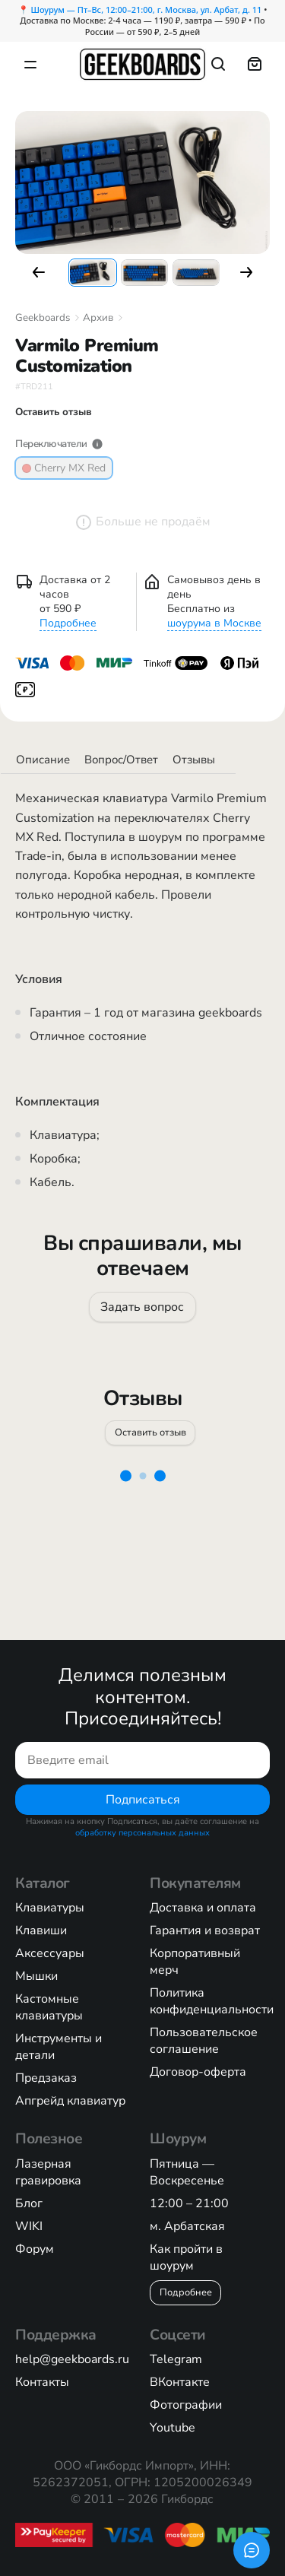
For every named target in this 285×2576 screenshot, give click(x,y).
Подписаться (143, 1799)
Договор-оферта (198, 2072)
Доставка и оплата (203, 1907)
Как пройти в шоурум (186, 2257)
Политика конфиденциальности (212, 2001)
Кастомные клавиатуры (49, 2007)
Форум (34, 2249)
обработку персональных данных (142, 1832)
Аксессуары (49, 1953)
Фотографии (186, 2405)
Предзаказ (46, 2078)
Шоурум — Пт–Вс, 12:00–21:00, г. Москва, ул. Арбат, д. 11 (146, 9)
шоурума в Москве (214, 623)
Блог (29, 2203)
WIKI (29, 2226)
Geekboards (42, 318)
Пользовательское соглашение (204, 2040)
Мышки (36, 1976)
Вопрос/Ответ (121, 759)
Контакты (42, 2382)
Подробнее (68, 623)
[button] (38, 272)
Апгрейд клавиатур (70, 2100)
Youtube (172, 2427)
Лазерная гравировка (48, 2172)
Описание (43, 759)
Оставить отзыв (149, 1432)
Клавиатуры (49, 1907)
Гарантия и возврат (205, 1930)
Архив (98, 318)
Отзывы (194, 759)
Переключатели (59, 444)
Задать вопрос (143, 1306)
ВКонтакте (180, 2382)
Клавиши (41, 1930)
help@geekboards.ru (72, 2359)
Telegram (176, 2359)
